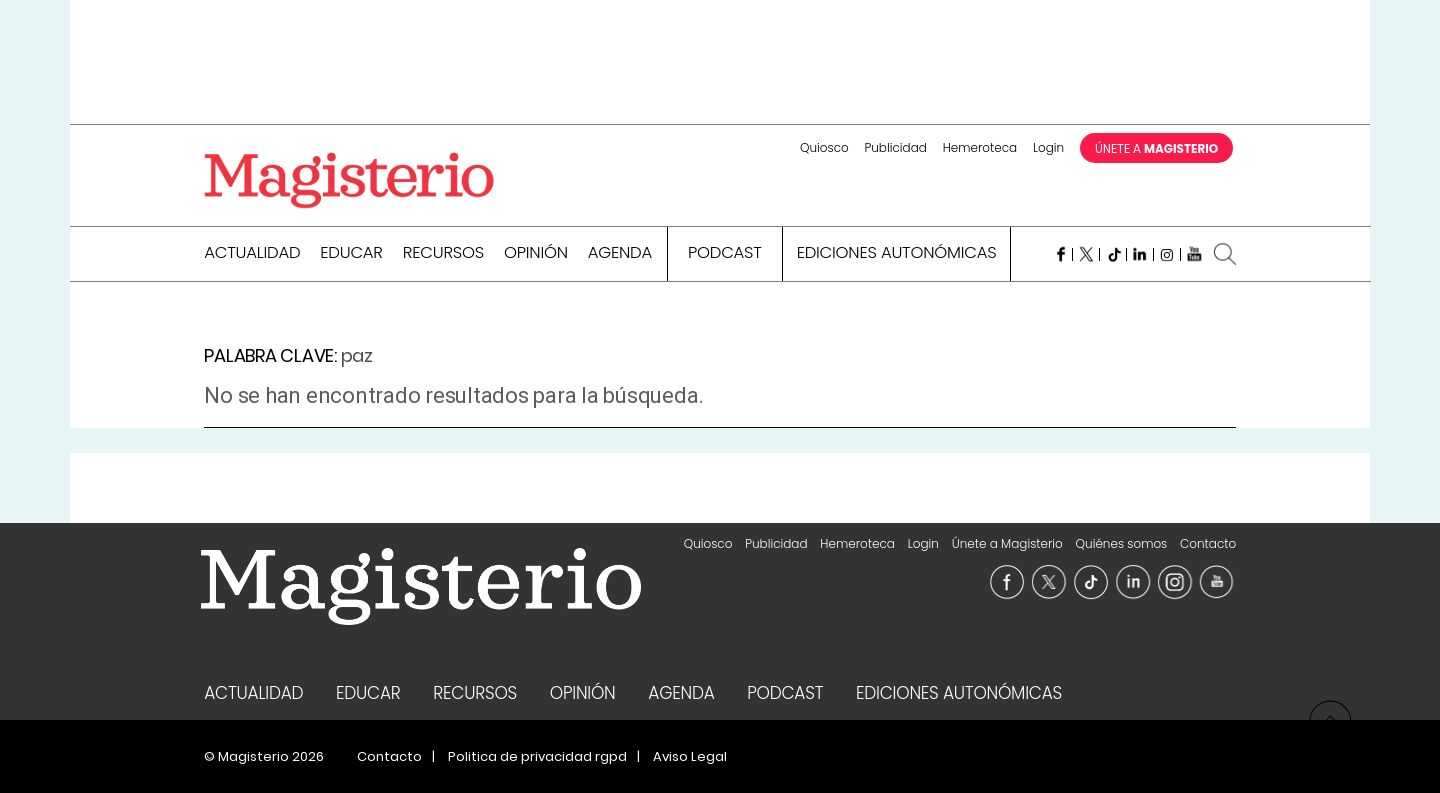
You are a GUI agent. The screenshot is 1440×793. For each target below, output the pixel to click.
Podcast (725, 254)
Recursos (443, 254)
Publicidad (895, 147)
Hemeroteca (980, 147)
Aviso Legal (690, 756)
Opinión (536, 254)
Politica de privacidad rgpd (537, 756)
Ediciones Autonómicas (897, 254)
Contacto (1208, 543)
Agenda (620, 254)
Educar (351, 254)
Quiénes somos (1122, 543)
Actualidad (252, 254)
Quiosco (824, 147)
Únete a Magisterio (1007, 543)
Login (1048, 147)
